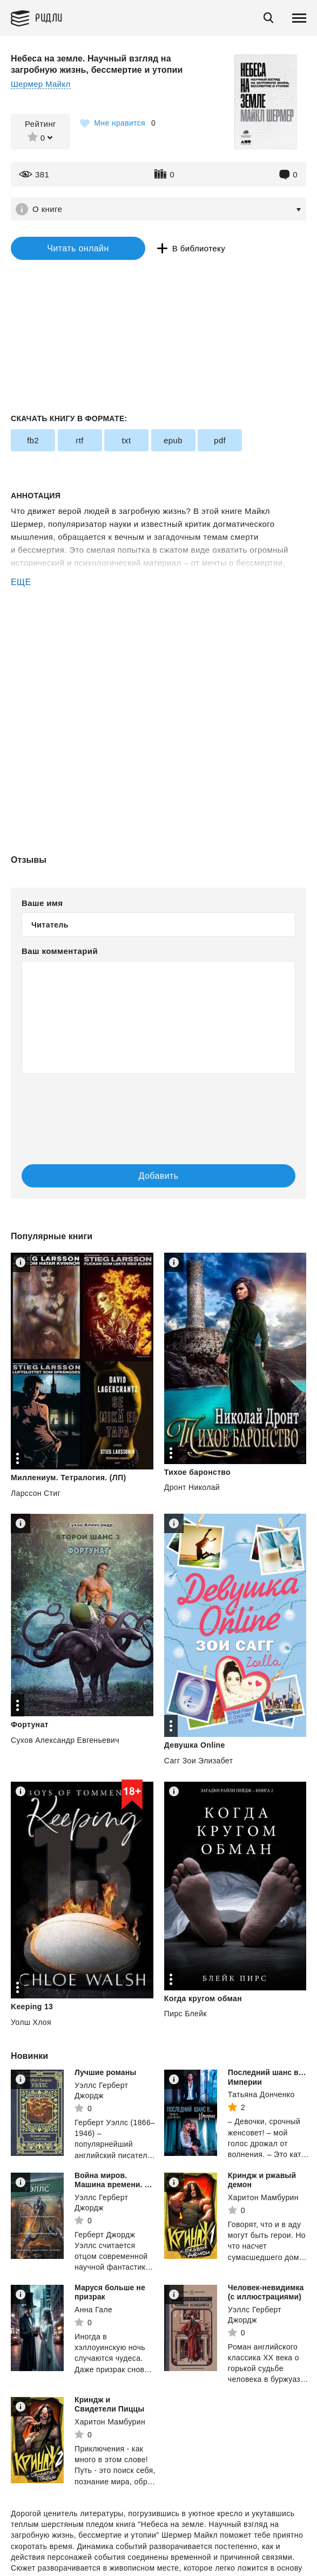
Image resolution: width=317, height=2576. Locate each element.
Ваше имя (42, 903)
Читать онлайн (78, 248)
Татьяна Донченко (261, 2094)
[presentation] (159, 1108)
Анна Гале (93, 2309)
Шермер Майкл (41, 83)
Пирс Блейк (185, 2013)
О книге (47, 209)
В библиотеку (198, 248)
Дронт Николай (192, 1487)
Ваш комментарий (60, 951)
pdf (220, 440)
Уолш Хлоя (31, 2022)
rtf (80, 440)
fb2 (33, 440)
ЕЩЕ (21, 582)
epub (173, 440)
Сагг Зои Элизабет (198, 1760)
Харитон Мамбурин (263, 2197)
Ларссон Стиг (35, 1493)
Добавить (159, 1175)
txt (126, 440)
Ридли (49, 17)
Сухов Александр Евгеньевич (65, 1740)
